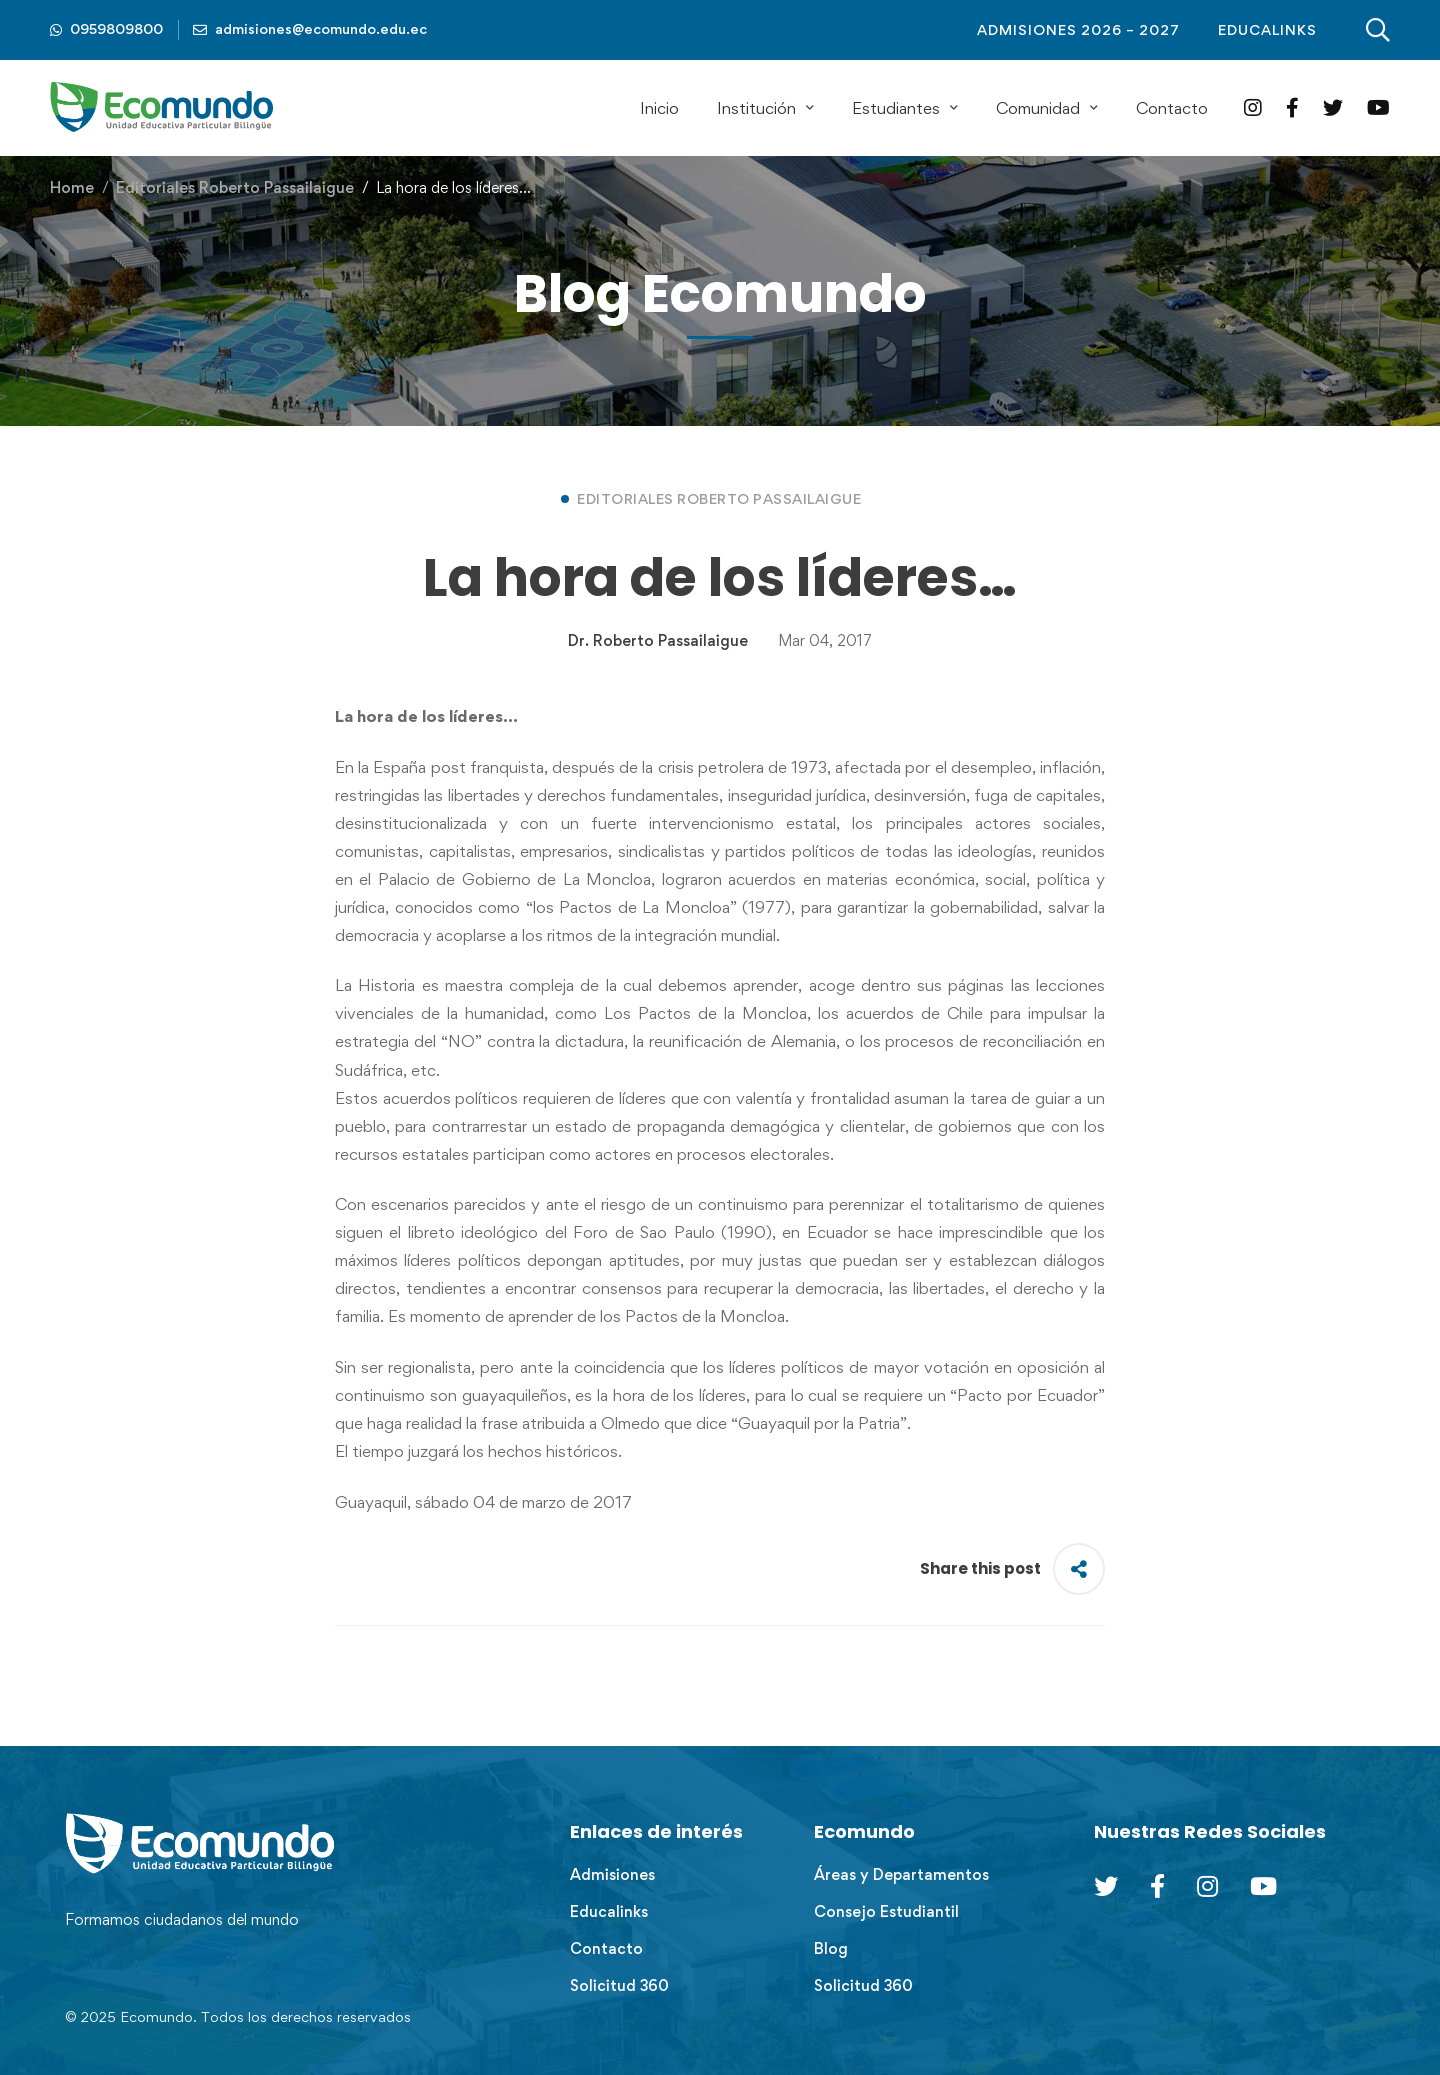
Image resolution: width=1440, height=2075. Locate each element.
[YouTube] (1378, 107)
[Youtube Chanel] (1263, 1886)
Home (72, 187)
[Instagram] (1253, 107)
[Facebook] (1292, 107)
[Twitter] (1333, 107)
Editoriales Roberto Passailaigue (235, 187)
